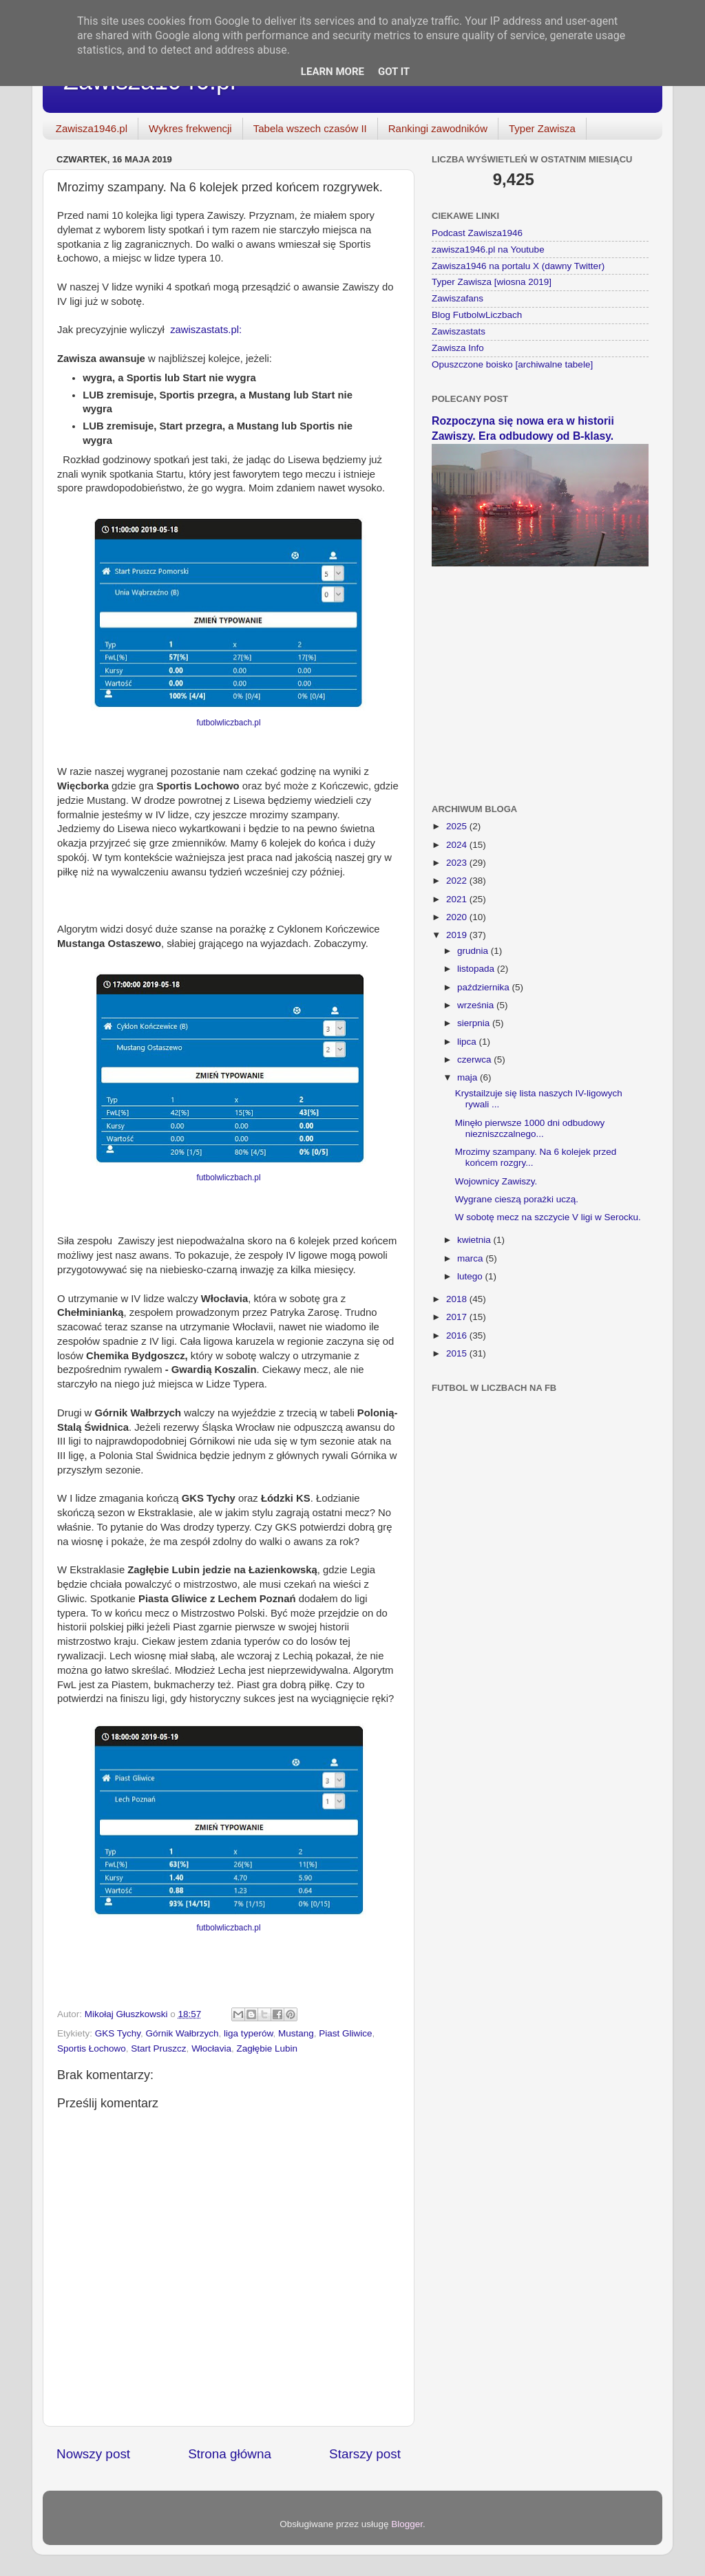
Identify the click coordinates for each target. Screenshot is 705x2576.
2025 (458, 826)
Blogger (407, 2524)
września (476, 1005)
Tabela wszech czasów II (310, 128)
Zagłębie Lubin (266, 2048)
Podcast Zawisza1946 (477, 233)
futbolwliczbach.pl (228, 722)
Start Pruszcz (158, 2048)
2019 (458, 935)
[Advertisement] (540, 676)
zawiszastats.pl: (206, 329)
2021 (458, 899)
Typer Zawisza (542, 128)
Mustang (296, 2033)
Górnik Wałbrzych (182, 2033)
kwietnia (475, 1240)
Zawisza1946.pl (91, 128)
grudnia (474, 951)
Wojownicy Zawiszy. (496, 1181)
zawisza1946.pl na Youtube (488, 249)
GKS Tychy (117, 2033)
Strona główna (229, 2454)
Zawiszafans (457, 298)
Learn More (332, 71)
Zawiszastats (458, 331)
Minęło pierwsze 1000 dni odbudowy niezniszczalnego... (530, 1128)
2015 (458, 1353)
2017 (458, 1317)
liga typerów (248, 2033)
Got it (394, 71)
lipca (468, 1041)
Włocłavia (211, 2048)
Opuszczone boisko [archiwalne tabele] (512, 364)
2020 (458, 917)
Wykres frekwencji (190, 128)
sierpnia (474, 1023)
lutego (471, 1276)
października (484, 987)
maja (468, 1077)
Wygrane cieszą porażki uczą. (516, 1199)
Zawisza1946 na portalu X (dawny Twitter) (518, 266)
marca (471, 1258)
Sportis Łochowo (91, 2048)
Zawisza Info (458, 348)
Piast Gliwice (345, 2033)
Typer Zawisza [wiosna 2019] (491, 282)
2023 (458, 863)
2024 (458, 845)
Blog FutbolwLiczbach (477, 315)
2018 (458, 1299)
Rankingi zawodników (437, 128)
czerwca (475, 1059)
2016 (458, 1335)
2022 (458, 880)
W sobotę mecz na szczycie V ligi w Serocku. (548, 1217)
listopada (477, 969)
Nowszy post (93, 2454)
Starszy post (365, 2454)
